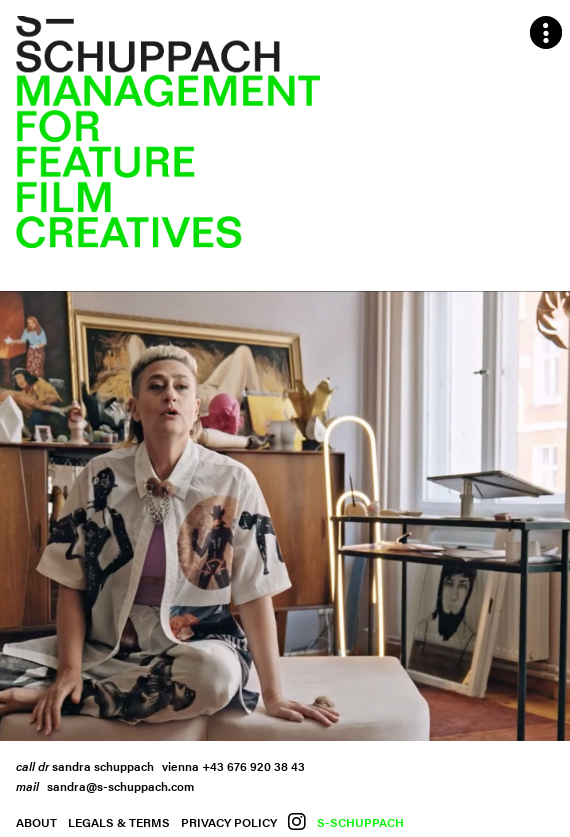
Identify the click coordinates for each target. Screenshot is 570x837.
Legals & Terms (119, 822)
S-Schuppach (360, 822)
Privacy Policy (229, 822)
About (36, 822)
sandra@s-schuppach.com (120, 786)
